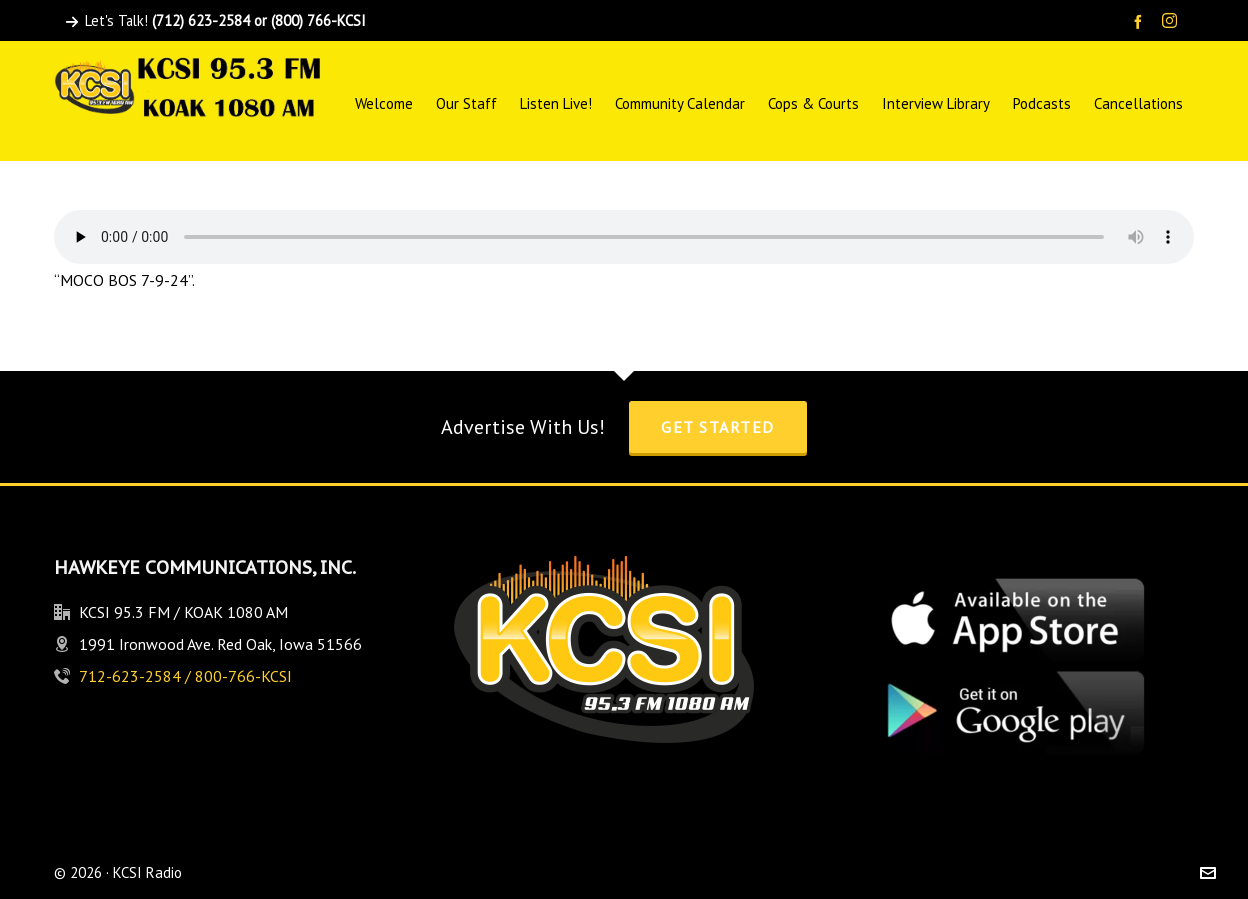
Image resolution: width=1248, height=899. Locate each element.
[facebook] (1141, 21)
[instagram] (1172, 22)
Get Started (718, 427)
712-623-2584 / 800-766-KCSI (185, 676)
